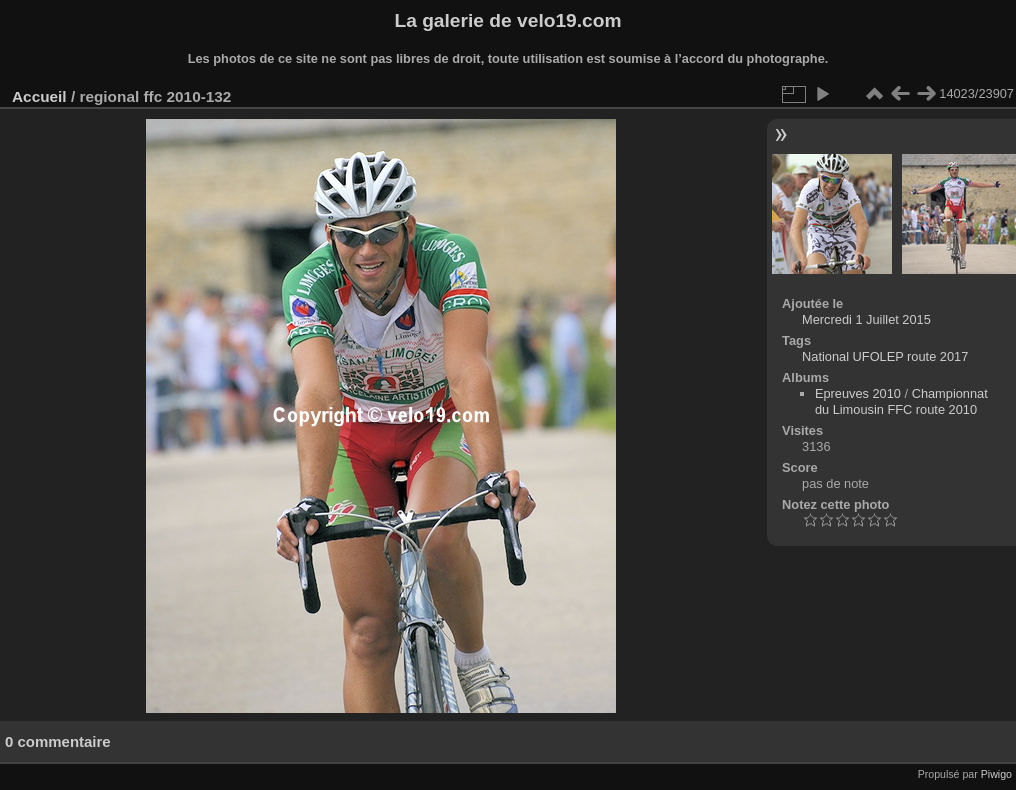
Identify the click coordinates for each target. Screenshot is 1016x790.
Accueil (39, 96)
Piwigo (996, 774)
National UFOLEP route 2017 (885, 356)
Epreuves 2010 (858, 393)
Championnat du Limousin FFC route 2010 (901, 401)
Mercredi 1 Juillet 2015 (866, 319)
